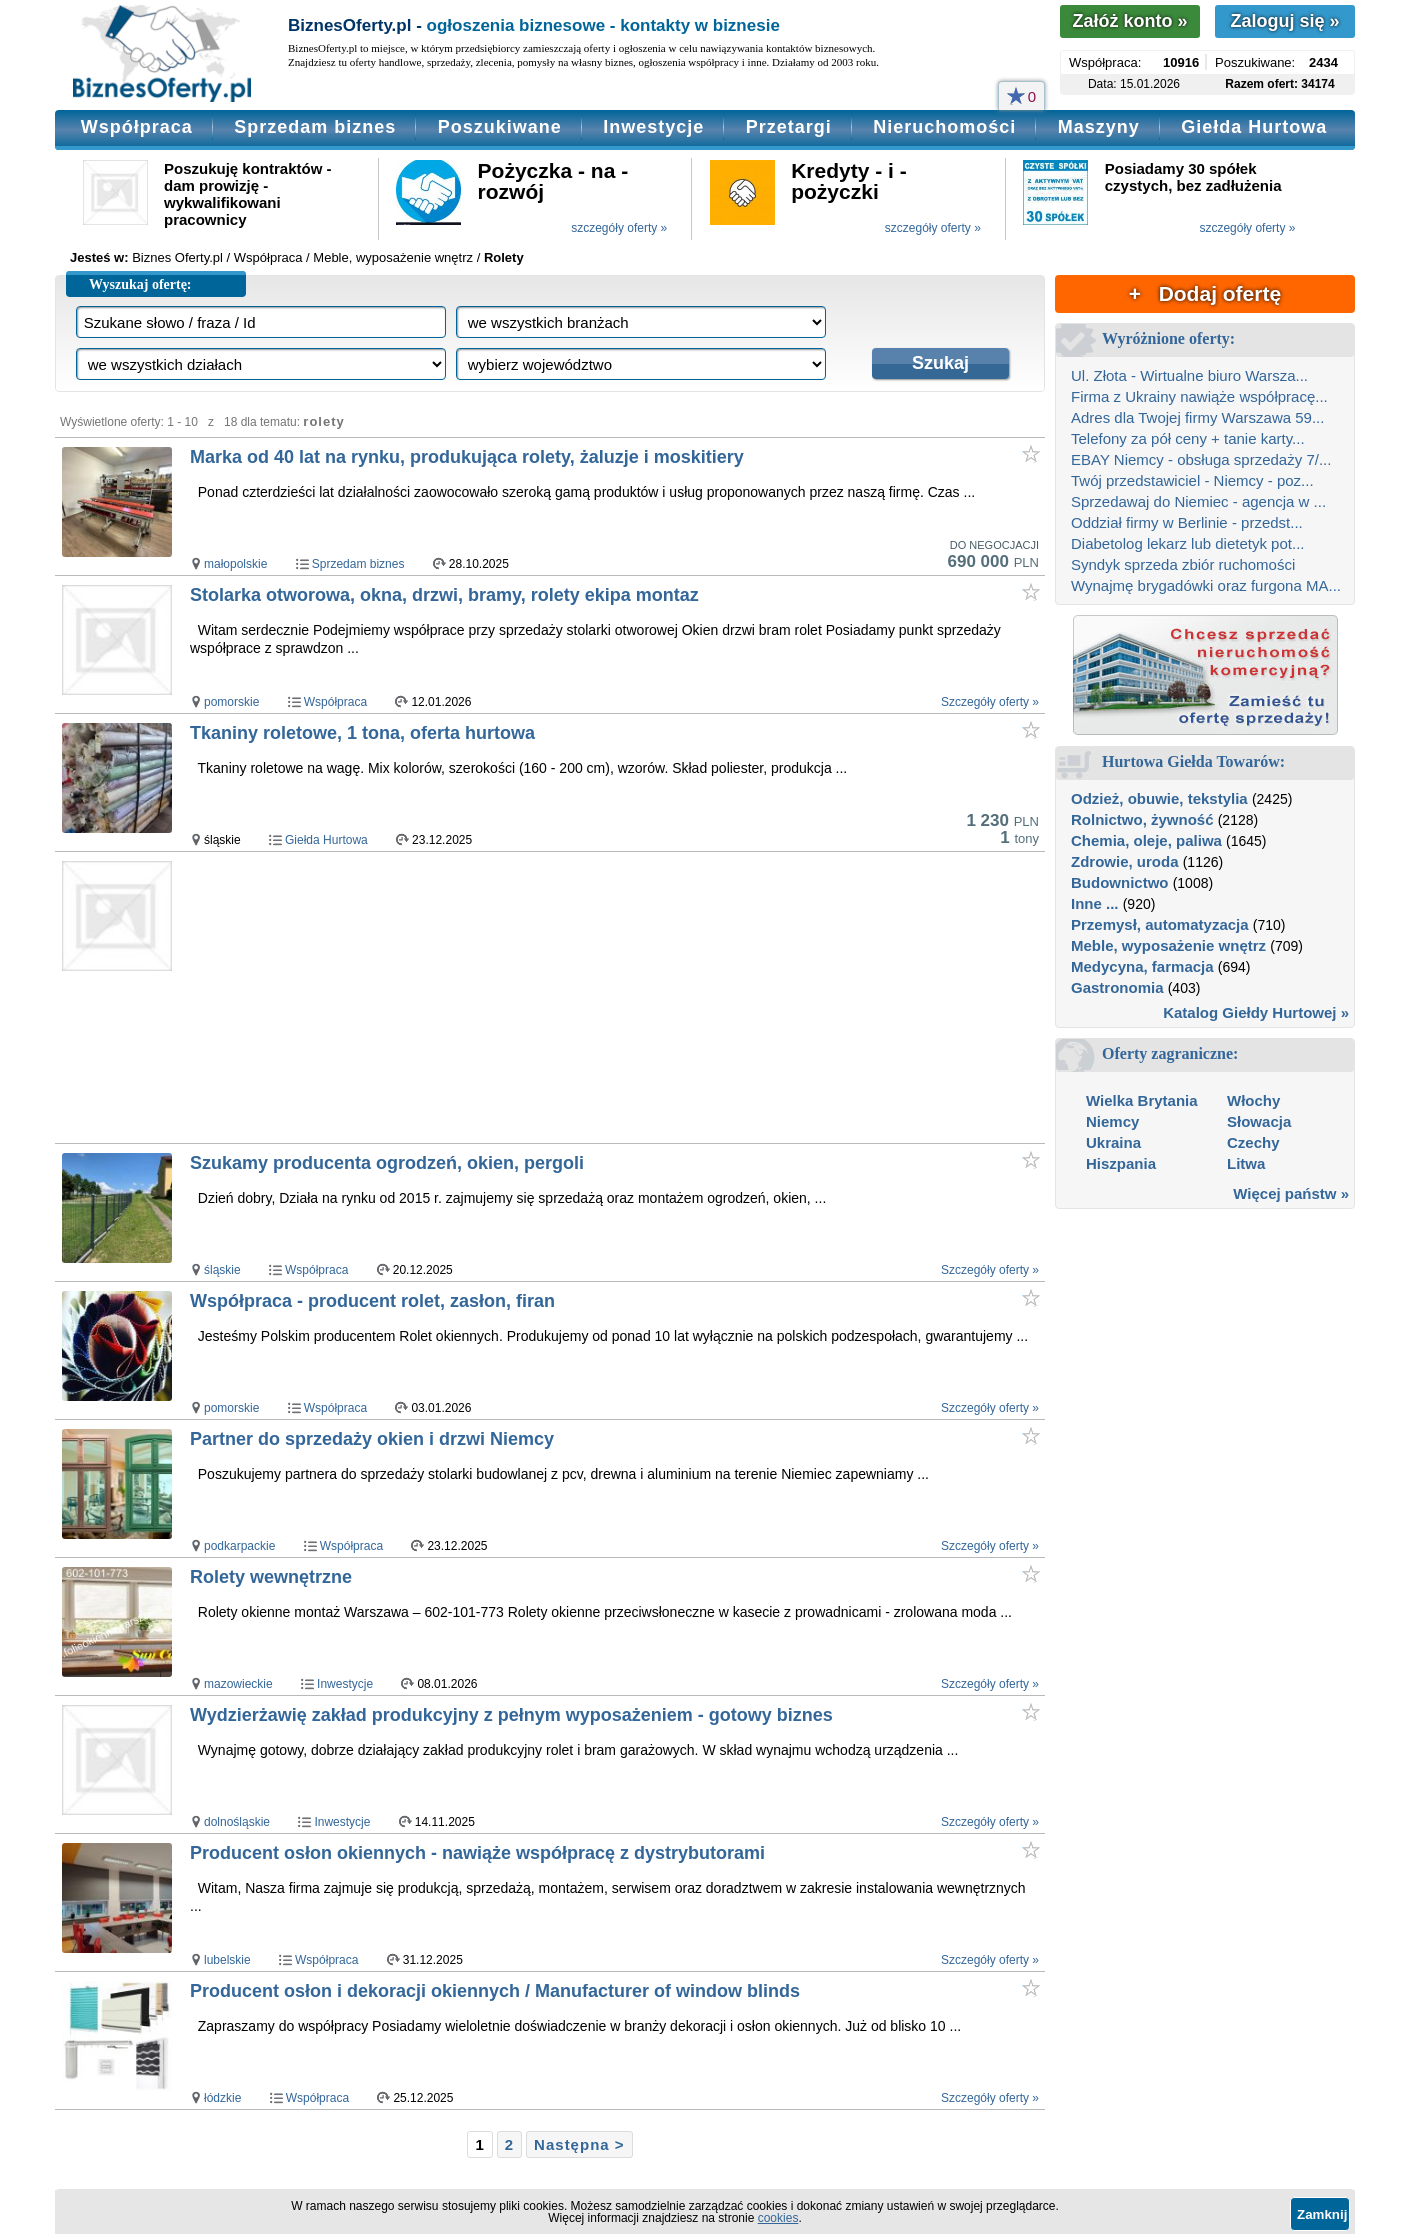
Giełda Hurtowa (1254, 127)
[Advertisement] (573, 997)
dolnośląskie (237, 1822)
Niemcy (1112, 1121)
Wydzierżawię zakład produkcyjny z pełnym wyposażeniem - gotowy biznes (511, 1715)
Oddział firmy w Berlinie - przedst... (1187, 522)
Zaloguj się (1284, 21)
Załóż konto (1129, 21)
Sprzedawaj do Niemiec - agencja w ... (1198, 501)
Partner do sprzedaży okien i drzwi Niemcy (372, 1439)
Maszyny (1099, 127)
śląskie (222, 1270)
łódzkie (222, 2098)
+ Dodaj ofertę (1205, 293)
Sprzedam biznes (315, 127)
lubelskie (227, 1960)
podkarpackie (239, 1546)
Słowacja (1259, 1121)
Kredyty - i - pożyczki (849, 181)
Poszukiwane (500, 127)
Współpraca (137, 127)
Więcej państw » (1291, 1193)
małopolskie (235, 564)
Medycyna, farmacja (1142, 966)
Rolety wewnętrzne (271, 1577)
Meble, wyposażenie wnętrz (1168, 945)
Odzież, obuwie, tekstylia (1159, 798)
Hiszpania (1121, 1163)
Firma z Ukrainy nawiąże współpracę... (1199, 396)
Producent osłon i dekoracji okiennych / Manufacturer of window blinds (495, 1991)
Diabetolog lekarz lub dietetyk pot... (1187, 543)
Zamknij (1322, 2214)
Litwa (1246, 1163)
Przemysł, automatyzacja (1160, 924)
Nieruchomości (944, 127)
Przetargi (789, 127)
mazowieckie (238, 1684)
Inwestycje (653, 127)
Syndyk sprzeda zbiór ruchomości (1183, 564)
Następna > (579, 2144)
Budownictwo (1120, 882)
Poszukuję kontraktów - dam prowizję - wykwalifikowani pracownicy (248, 194)
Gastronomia (1117, 987)
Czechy (1253, 1142)
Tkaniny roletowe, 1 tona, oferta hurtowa (362, 733)
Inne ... (1095, 903)
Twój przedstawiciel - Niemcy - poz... (1192, 480)
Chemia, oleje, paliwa (1146, 840)
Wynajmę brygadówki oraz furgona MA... (1206, 585)
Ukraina (1113, 1142)
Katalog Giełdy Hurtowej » (1256, 1012)
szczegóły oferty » (619, 228)
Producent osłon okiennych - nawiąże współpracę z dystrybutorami (477, 1853)
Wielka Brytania (1142, 1100)
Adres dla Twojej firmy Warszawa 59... (1197, 417)
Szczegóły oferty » (990, 702)
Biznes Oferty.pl (177, 257)
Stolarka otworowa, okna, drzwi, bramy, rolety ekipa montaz (444, 595)
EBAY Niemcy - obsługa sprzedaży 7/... (1201, 459)
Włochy (1253, 1100)
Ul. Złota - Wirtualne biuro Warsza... (1189, 375)
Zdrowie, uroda (1125, 861)
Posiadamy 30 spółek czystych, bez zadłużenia (1193, 177)
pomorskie (231, 702)
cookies (778, 2218)
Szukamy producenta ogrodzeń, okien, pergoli (387, 1163)
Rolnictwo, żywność (1142, 819)
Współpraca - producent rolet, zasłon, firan (372, 1301)
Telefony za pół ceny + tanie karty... (1188, 438)
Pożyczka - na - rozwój (553, 181)
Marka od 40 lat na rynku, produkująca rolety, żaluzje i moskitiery (467, 457)
